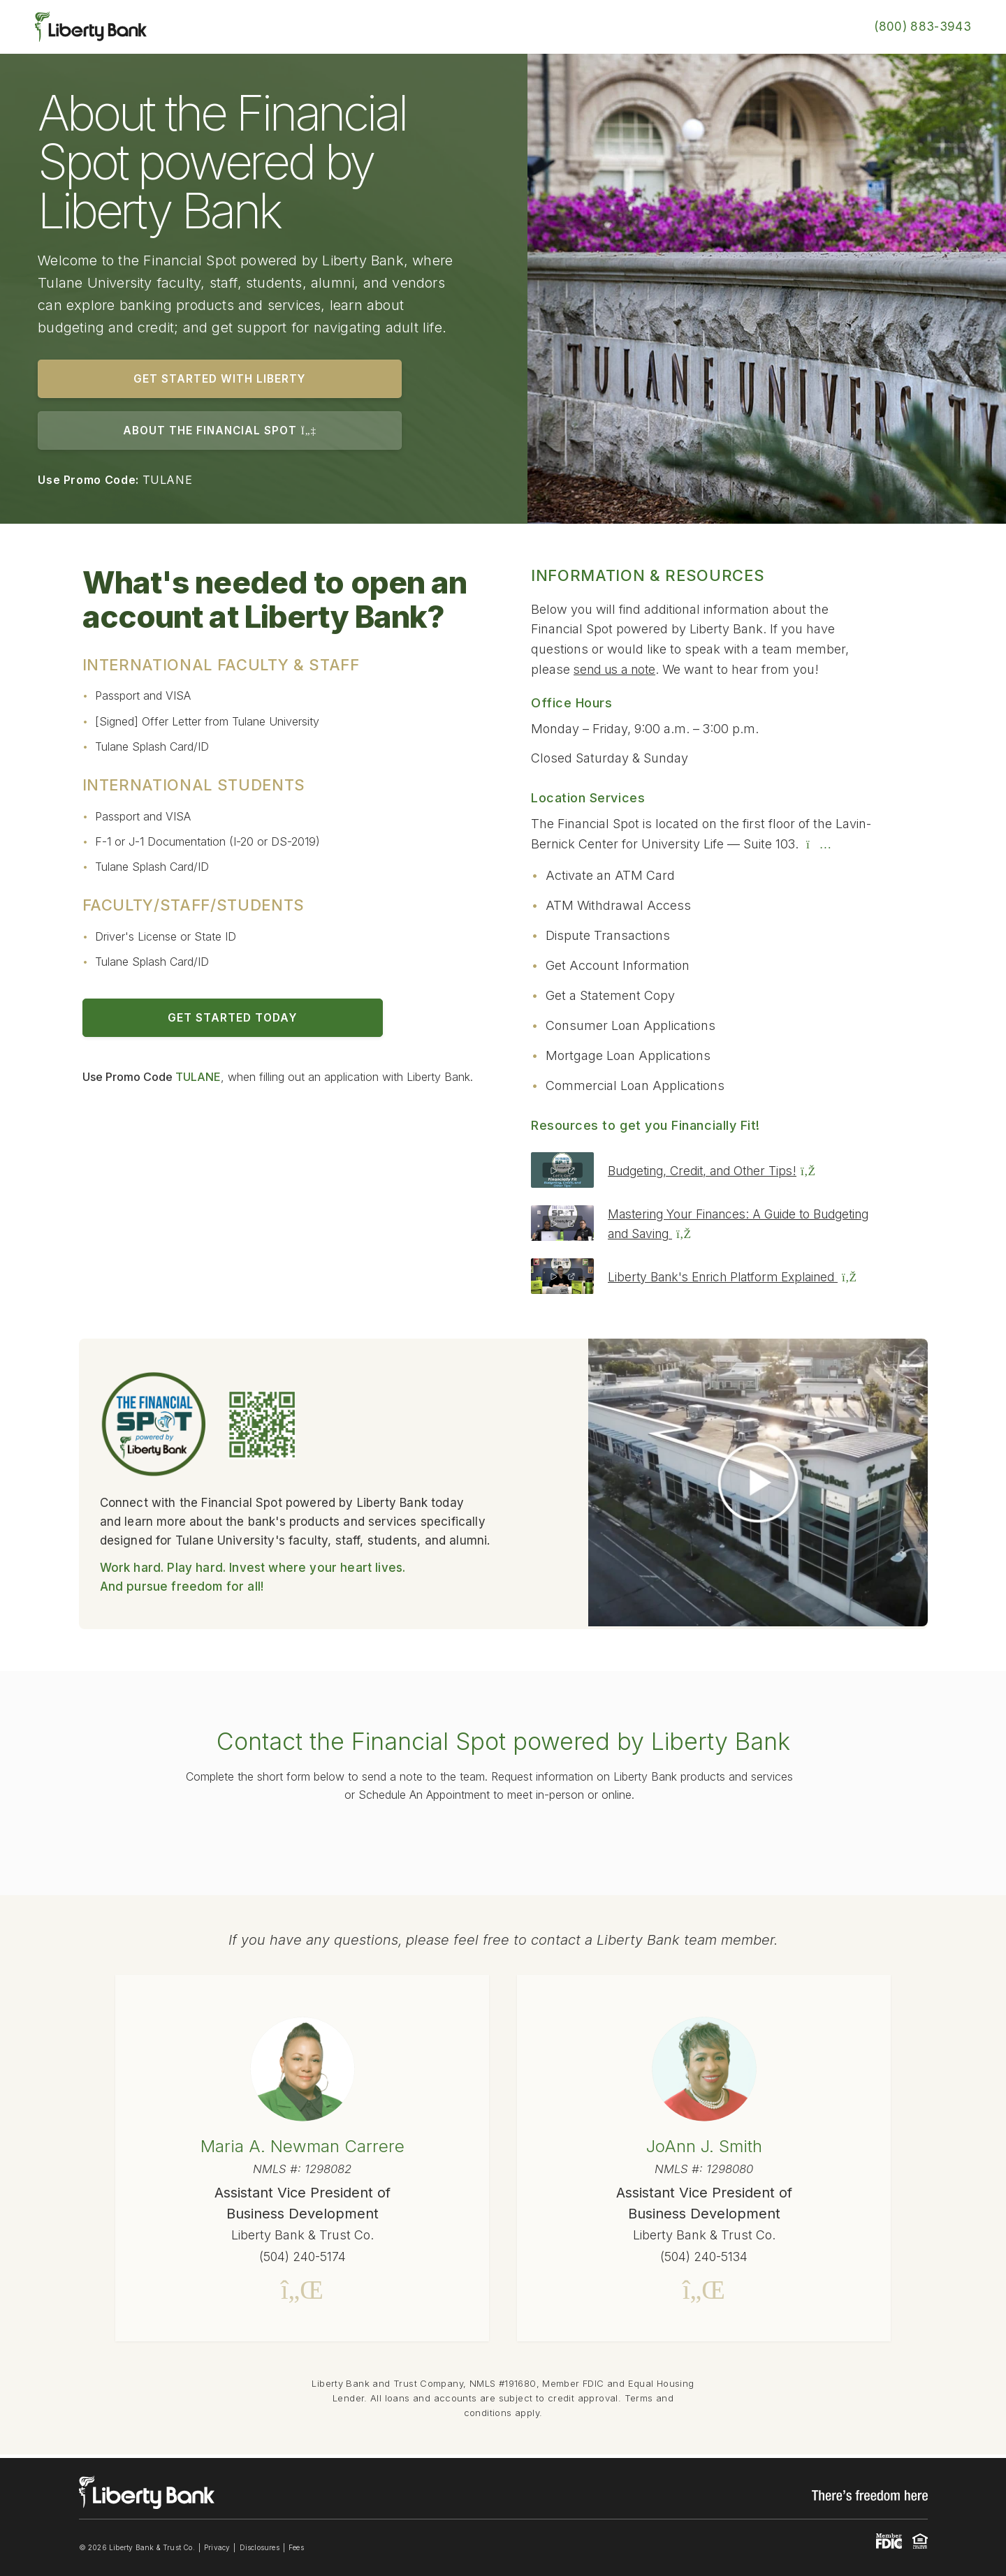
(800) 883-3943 (922, 27)
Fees (296, 2551)
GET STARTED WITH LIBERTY (210, 379)
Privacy (217, 2551)
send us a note (617, 670)
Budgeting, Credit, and (718, 1172)
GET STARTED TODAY (220, 1019)
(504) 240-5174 (302, 2258)
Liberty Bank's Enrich (739, 1278)
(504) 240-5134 (703, 2258)
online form (506, 1847)
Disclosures (259, 2551)
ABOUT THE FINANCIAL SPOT (210, 432)
